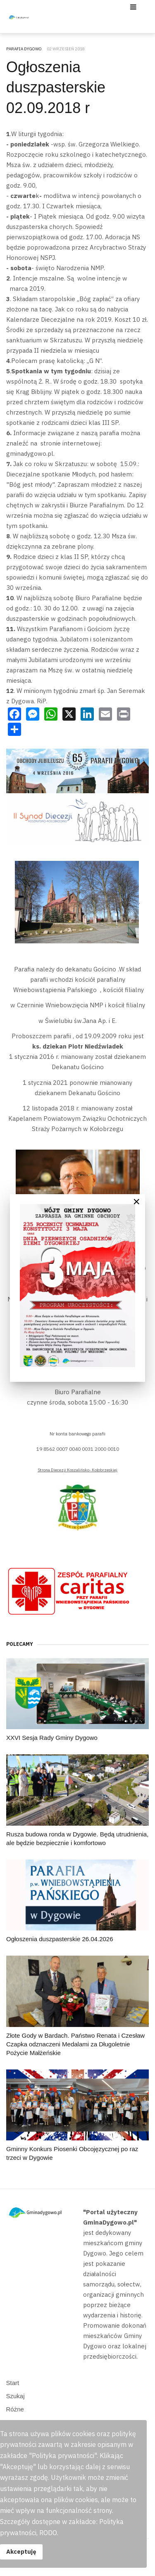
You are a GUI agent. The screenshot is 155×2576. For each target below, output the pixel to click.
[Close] (136, 1201)
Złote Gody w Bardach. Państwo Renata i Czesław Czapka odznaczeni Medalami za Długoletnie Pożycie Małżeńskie (75, 2044)
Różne (15, 2409)
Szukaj (15, 2395)
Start (12, 2382)
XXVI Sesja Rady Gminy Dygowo (52, 1737)
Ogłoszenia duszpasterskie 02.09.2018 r (55, 87)
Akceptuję (21, 2551)
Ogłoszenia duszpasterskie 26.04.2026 (59, 1938)
